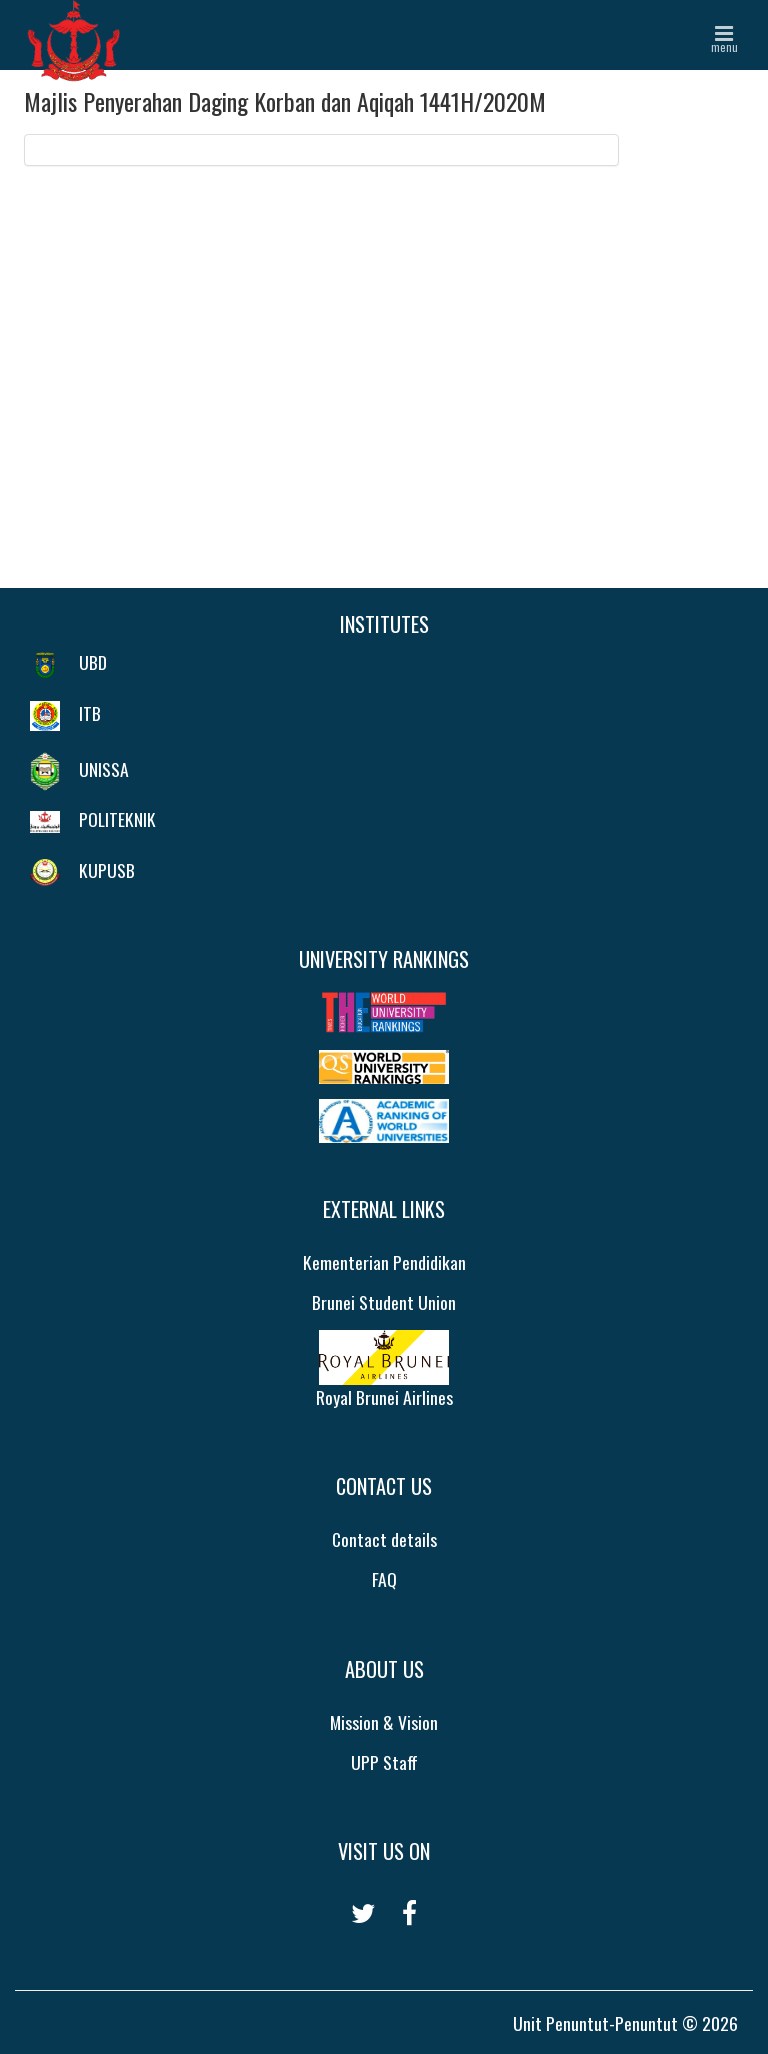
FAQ (384, 1579)
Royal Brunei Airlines (384, 1369)
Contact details (384, 1539)
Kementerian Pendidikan (384, 1262)
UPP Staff (384, 1762)
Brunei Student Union (384, 1302)
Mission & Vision (384, 1722)
